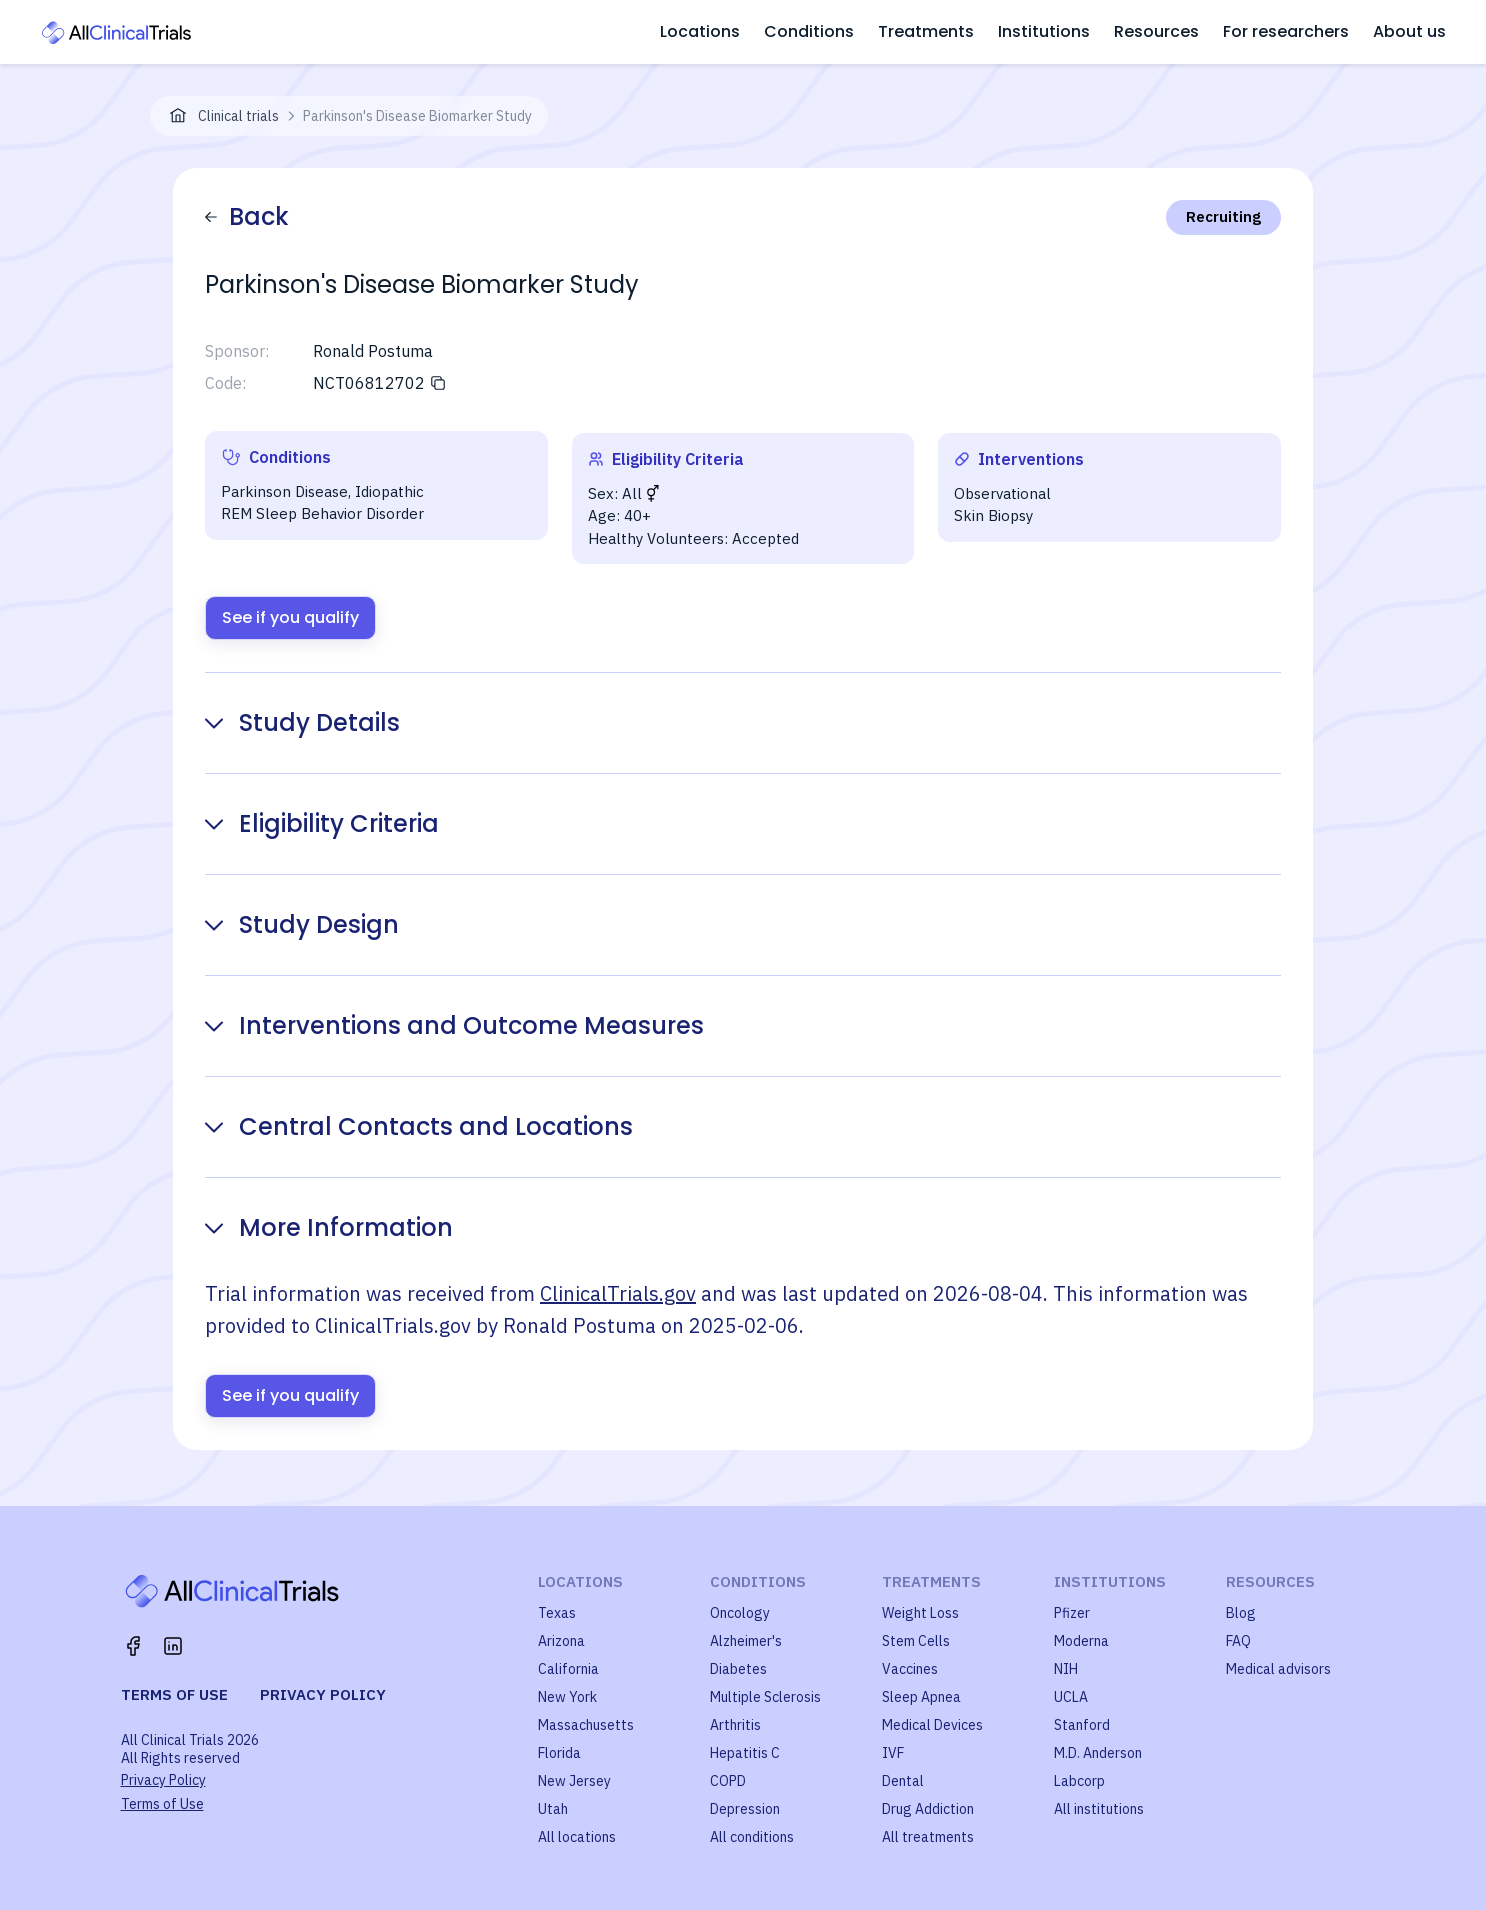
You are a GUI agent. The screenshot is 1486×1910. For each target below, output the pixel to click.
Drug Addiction (928, 1809)
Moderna (1081, 1641)
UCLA (1071, 1697)
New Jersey (574, 1781)
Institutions (1044, 31)
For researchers (1286, 31)
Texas (557, 1613)
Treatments (926, 31)
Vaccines (910, 1669)
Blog (1241, 1613)
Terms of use (174, 1694)
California (568, 1669)
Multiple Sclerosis (765, 1697)
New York (567, 1697)
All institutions (1099, 1809)
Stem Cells (916, 1641)
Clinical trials (238, 116)
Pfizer (1072, 1613)
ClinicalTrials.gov (618, 1293)
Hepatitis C (745, 1753)
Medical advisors (1278, 1669)
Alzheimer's (746, 1641)
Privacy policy (323, 1694)
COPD (728, 1781)
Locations (700, 31)
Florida (559, 1753)
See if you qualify (290, 617)
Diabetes (738, 1669)
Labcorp (1079, 1781)
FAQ (1238, 1641)
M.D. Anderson (1098, 1753)
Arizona (561, 1641)
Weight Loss (920, 1613)
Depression (745, 1809)
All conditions (752, 1837)
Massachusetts (586, 1725)
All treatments (928, 1837)
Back (247, 216)
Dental (903, 1781)
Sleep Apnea (921, 1697)
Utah (553, 1809)
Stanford (1082, 1725)
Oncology (740, 1613)
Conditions (809, 31)
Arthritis (735, 1725)
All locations (577, 1837)
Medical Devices (932, 1725)
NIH (1066, 1669)
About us (1409, 31)
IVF (893, 1753)
